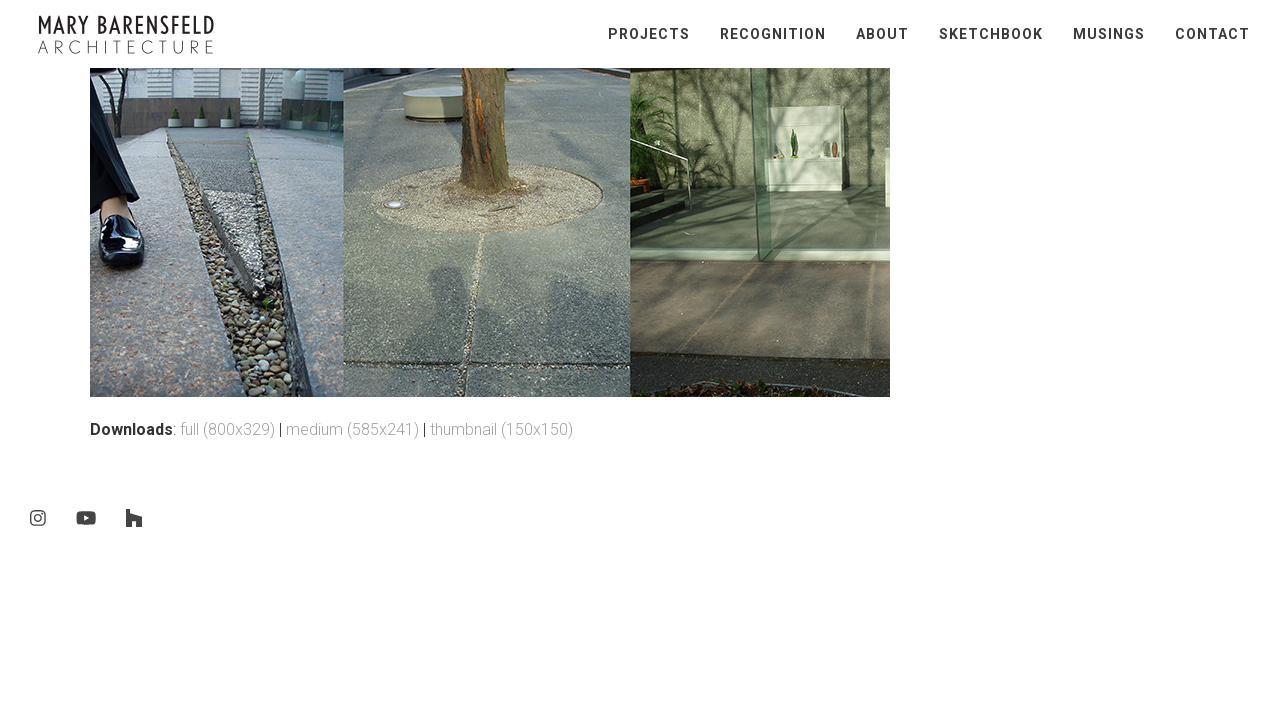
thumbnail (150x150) (501, 429)
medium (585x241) (352, 429)
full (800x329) (227, 429)
